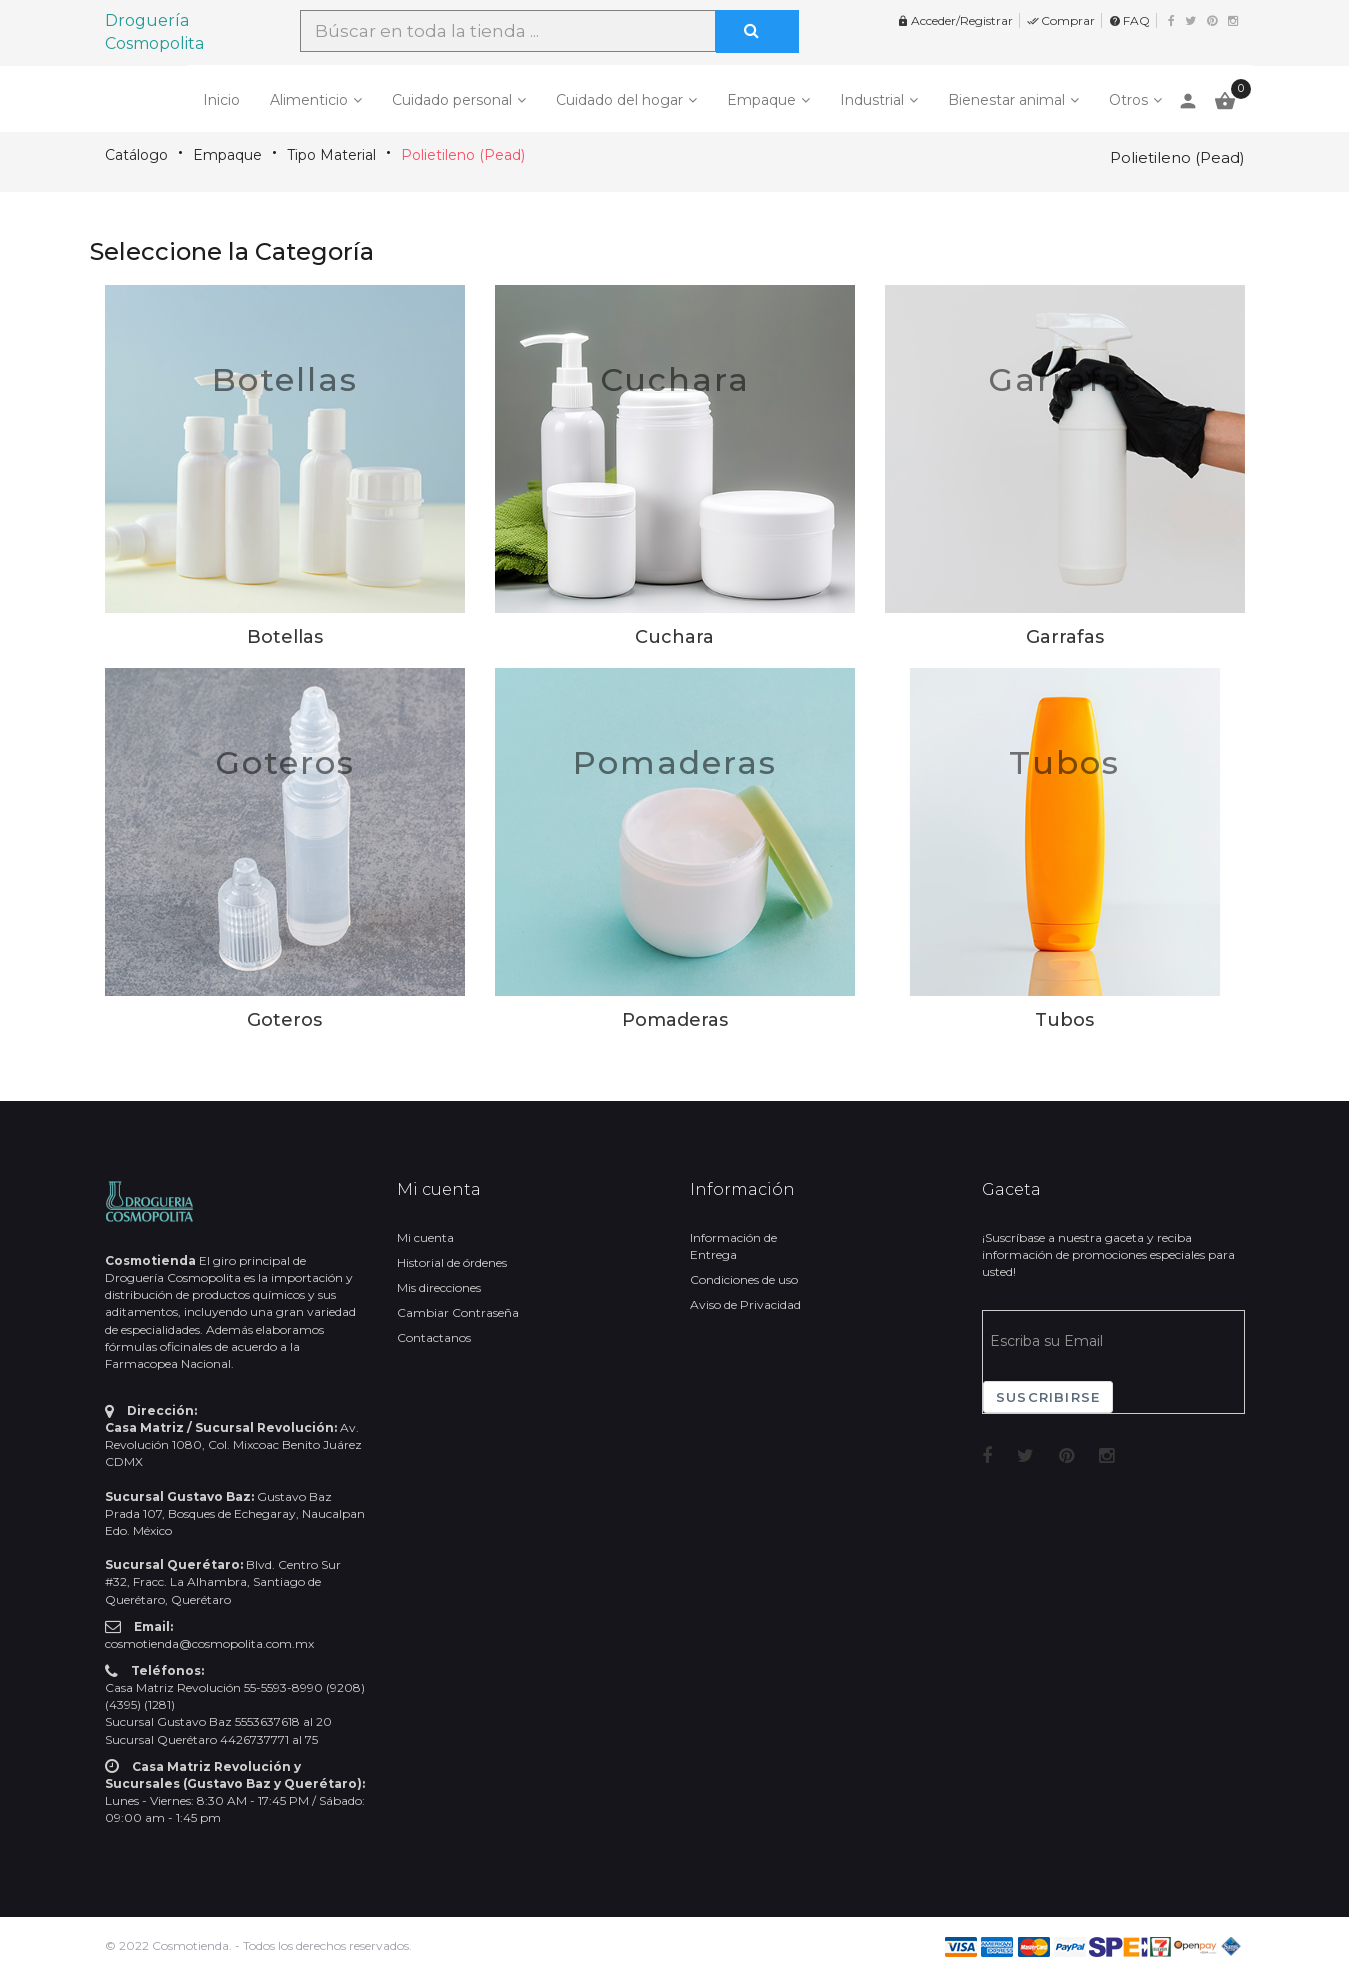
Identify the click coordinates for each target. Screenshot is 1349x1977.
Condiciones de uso (744, 1279)
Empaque (761, 100)
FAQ (1129, 20)
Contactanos (434, 1337)
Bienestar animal (1006, 100)
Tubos (1064, 762)
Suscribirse (1048, 1397)
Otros (1128, 100)
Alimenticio (309, 100)
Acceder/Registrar (955, 20)
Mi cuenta (425, 1237)
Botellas (285, 379)
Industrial (872, 100)
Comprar (1061, 20)
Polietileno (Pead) (463, 155)
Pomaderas (675, 762)
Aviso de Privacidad (745, 1304)
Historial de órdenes (452, 1262)
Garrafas (1065, 379)
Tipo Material (331, 155)
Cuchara (675, 379)
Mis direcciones (439, 1287)
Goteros (285, 762)
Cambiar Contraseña (458, 1312)
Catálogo (136, 155)
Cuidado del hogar (619, 100)
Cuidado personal (452, 100)
